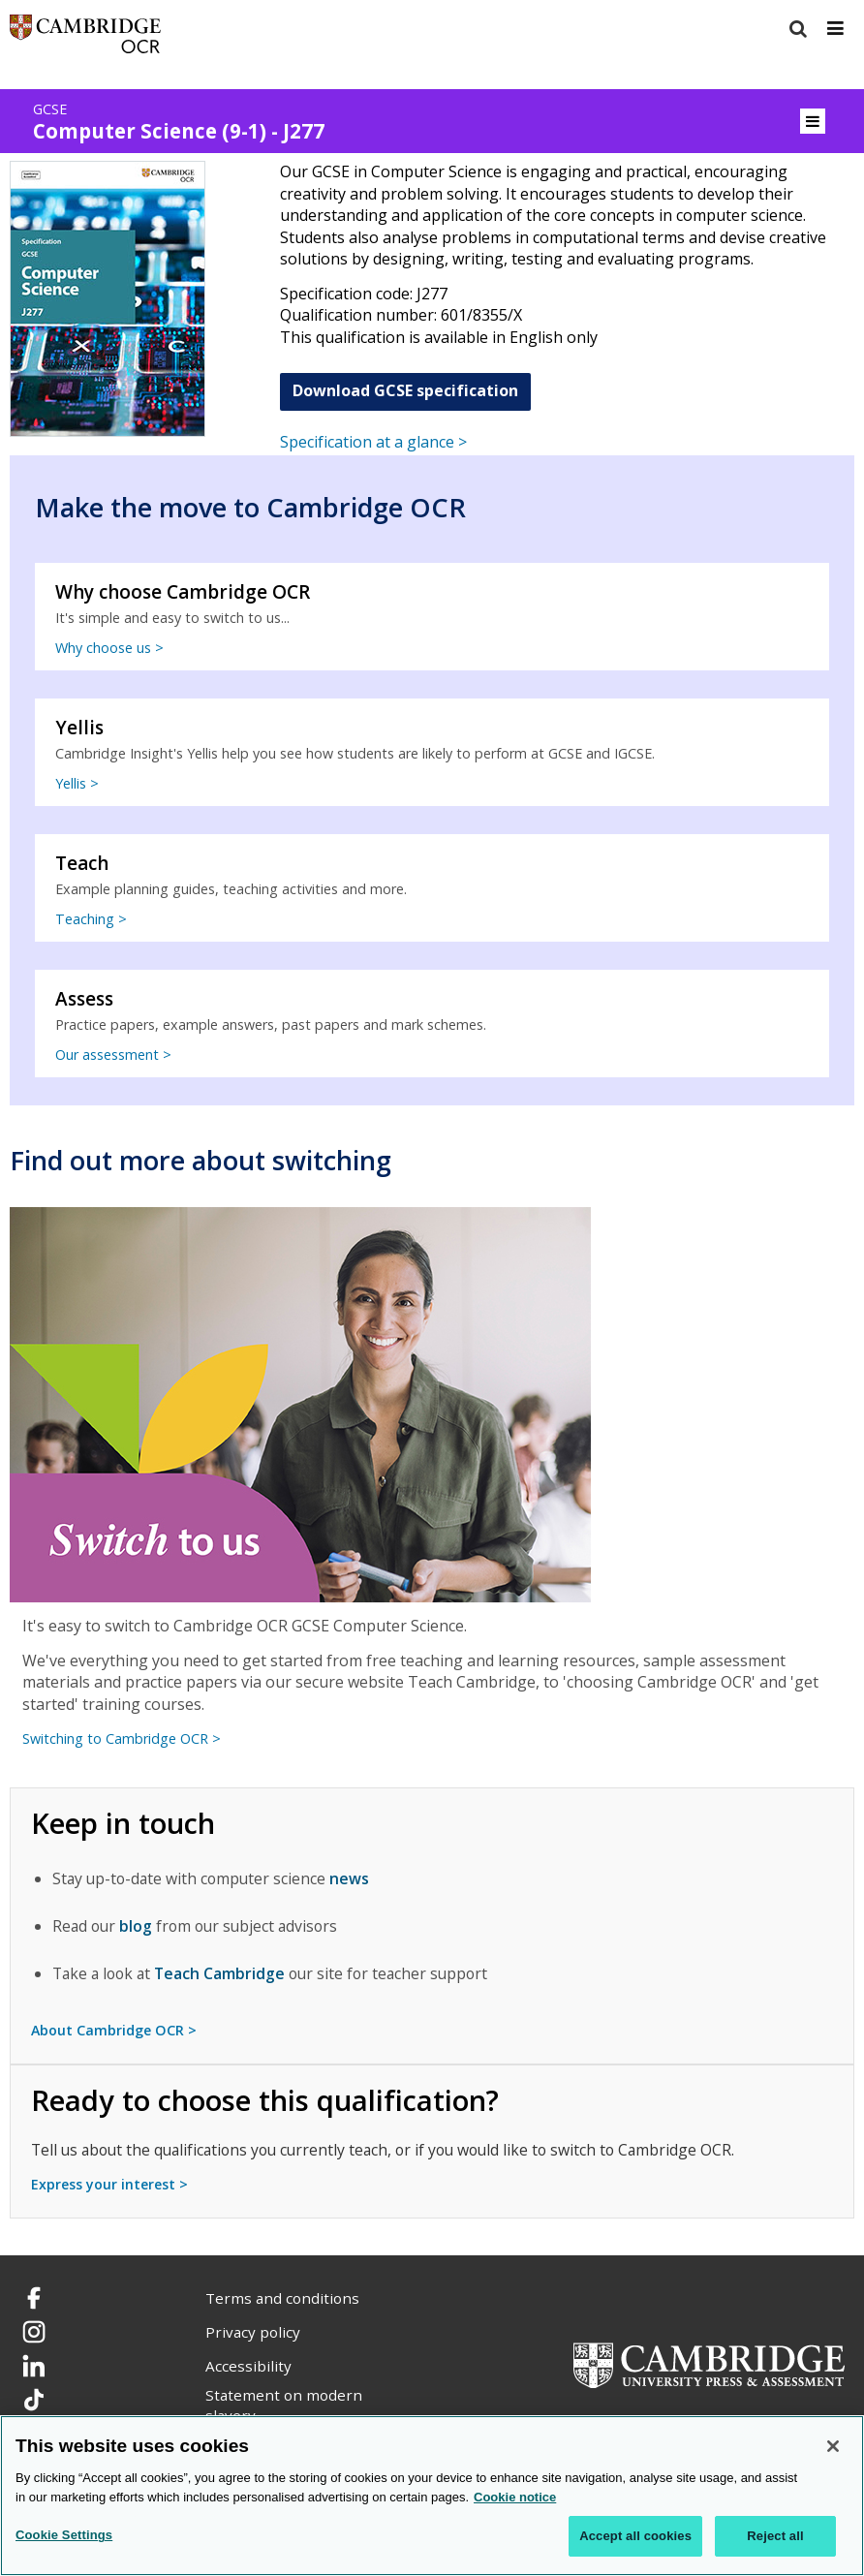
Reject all (775, 2536)
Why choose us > (109, 647)
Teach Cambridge (219, 1973)
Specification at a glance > (373, 441)
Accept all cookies (635, 2536)
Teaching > (91, 919)
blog (135, 1926)
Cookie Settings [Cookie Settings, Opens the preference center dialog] (63, 2535)
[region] (432, 2495)
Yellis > (77, 783)
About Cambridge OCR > (114, 2030)
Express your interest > (109, 2184)
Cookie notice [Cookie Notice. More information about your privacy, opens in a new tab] (515, 2497)
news (349, 1878)
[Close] (833, 2446)
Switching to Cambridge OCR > (121, 1738)
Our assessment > (113, 1054)
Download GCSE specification (405, 390)
